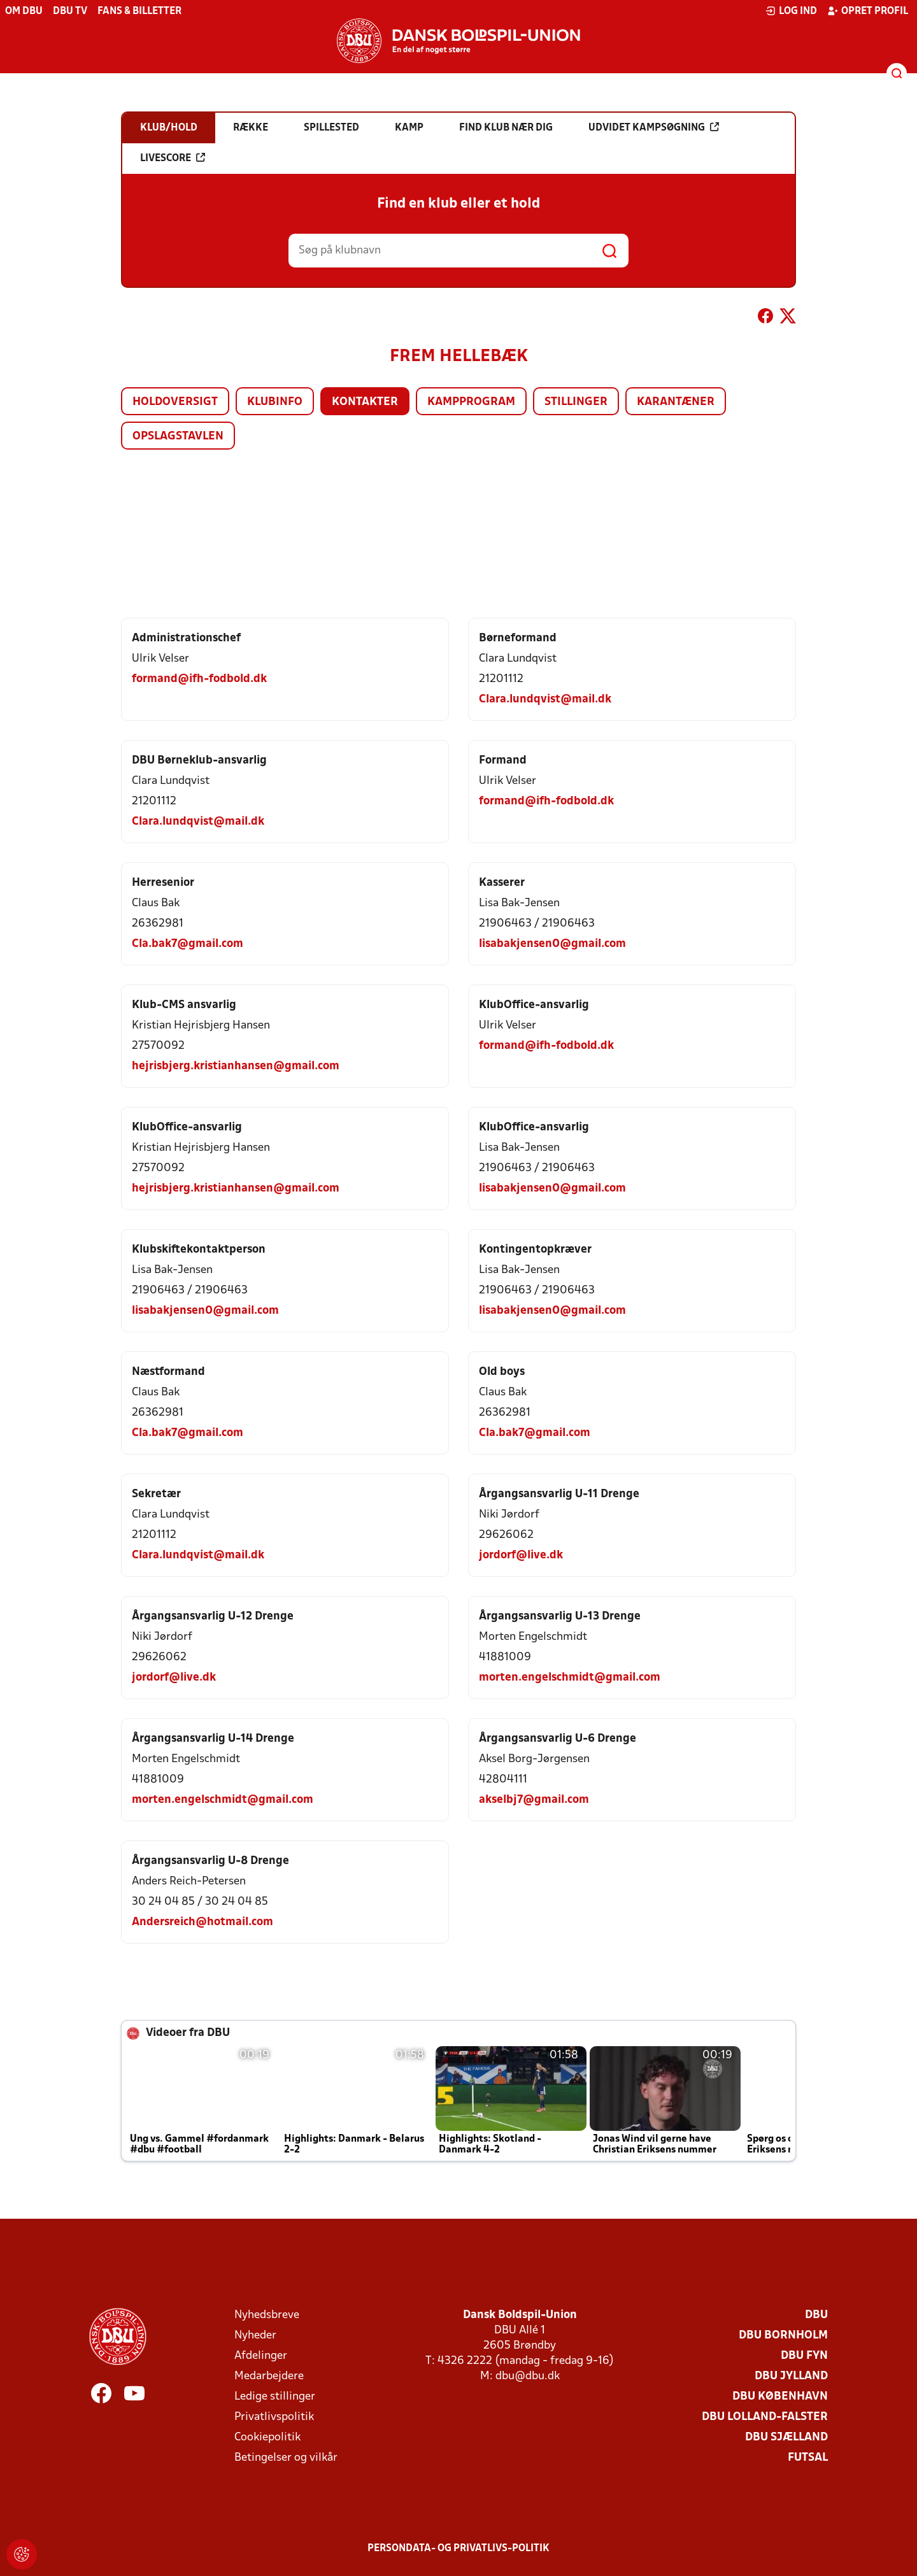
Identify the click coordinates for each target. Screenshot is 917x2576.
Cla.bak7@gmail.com (187, 944)
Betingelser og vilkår (286, 2457)
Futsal (808, 2457)
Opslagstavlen (178, 436)
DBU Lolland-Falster (765, 2417)
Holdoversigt (175, 402)
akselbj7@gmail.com (534, 1800)
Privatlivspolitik (274, 2417)
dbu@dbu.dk (527, 2376)
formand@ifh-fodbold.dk (199, 679)
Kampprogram (471, 402)
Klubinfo (274, 402)
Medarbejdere (269, 2376)
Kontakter (365, 402)
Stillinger (576, 402)
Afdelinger (260, 2356)
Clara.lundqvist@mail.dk (545, 699)
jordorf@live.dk (521, 1555)
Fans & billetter (139, 11)
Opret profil (867, 11)
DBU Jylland (791, 2376)
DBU (816, 2315)
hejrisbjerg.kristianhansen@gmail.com (235, 1066)
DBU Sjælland (786, 2437)
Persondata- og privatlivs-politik (458, 2548)
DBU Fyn (804, 2356)
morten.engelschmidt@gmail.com (569, 1677)
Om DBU (24, 11)
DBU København (780, 2396)
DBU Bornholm (783, 2335)
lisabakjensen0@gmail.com (552, 944)
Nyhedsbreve (266, 2315)
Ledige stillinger (274, 2396)
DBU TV (70, 11)
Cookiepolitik (267, 2437)
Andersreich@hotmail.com (202, 1922)
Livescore (172, 158)
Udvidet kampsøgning (653, 127)
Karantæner (675, 402)
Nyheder (255, 2335)
